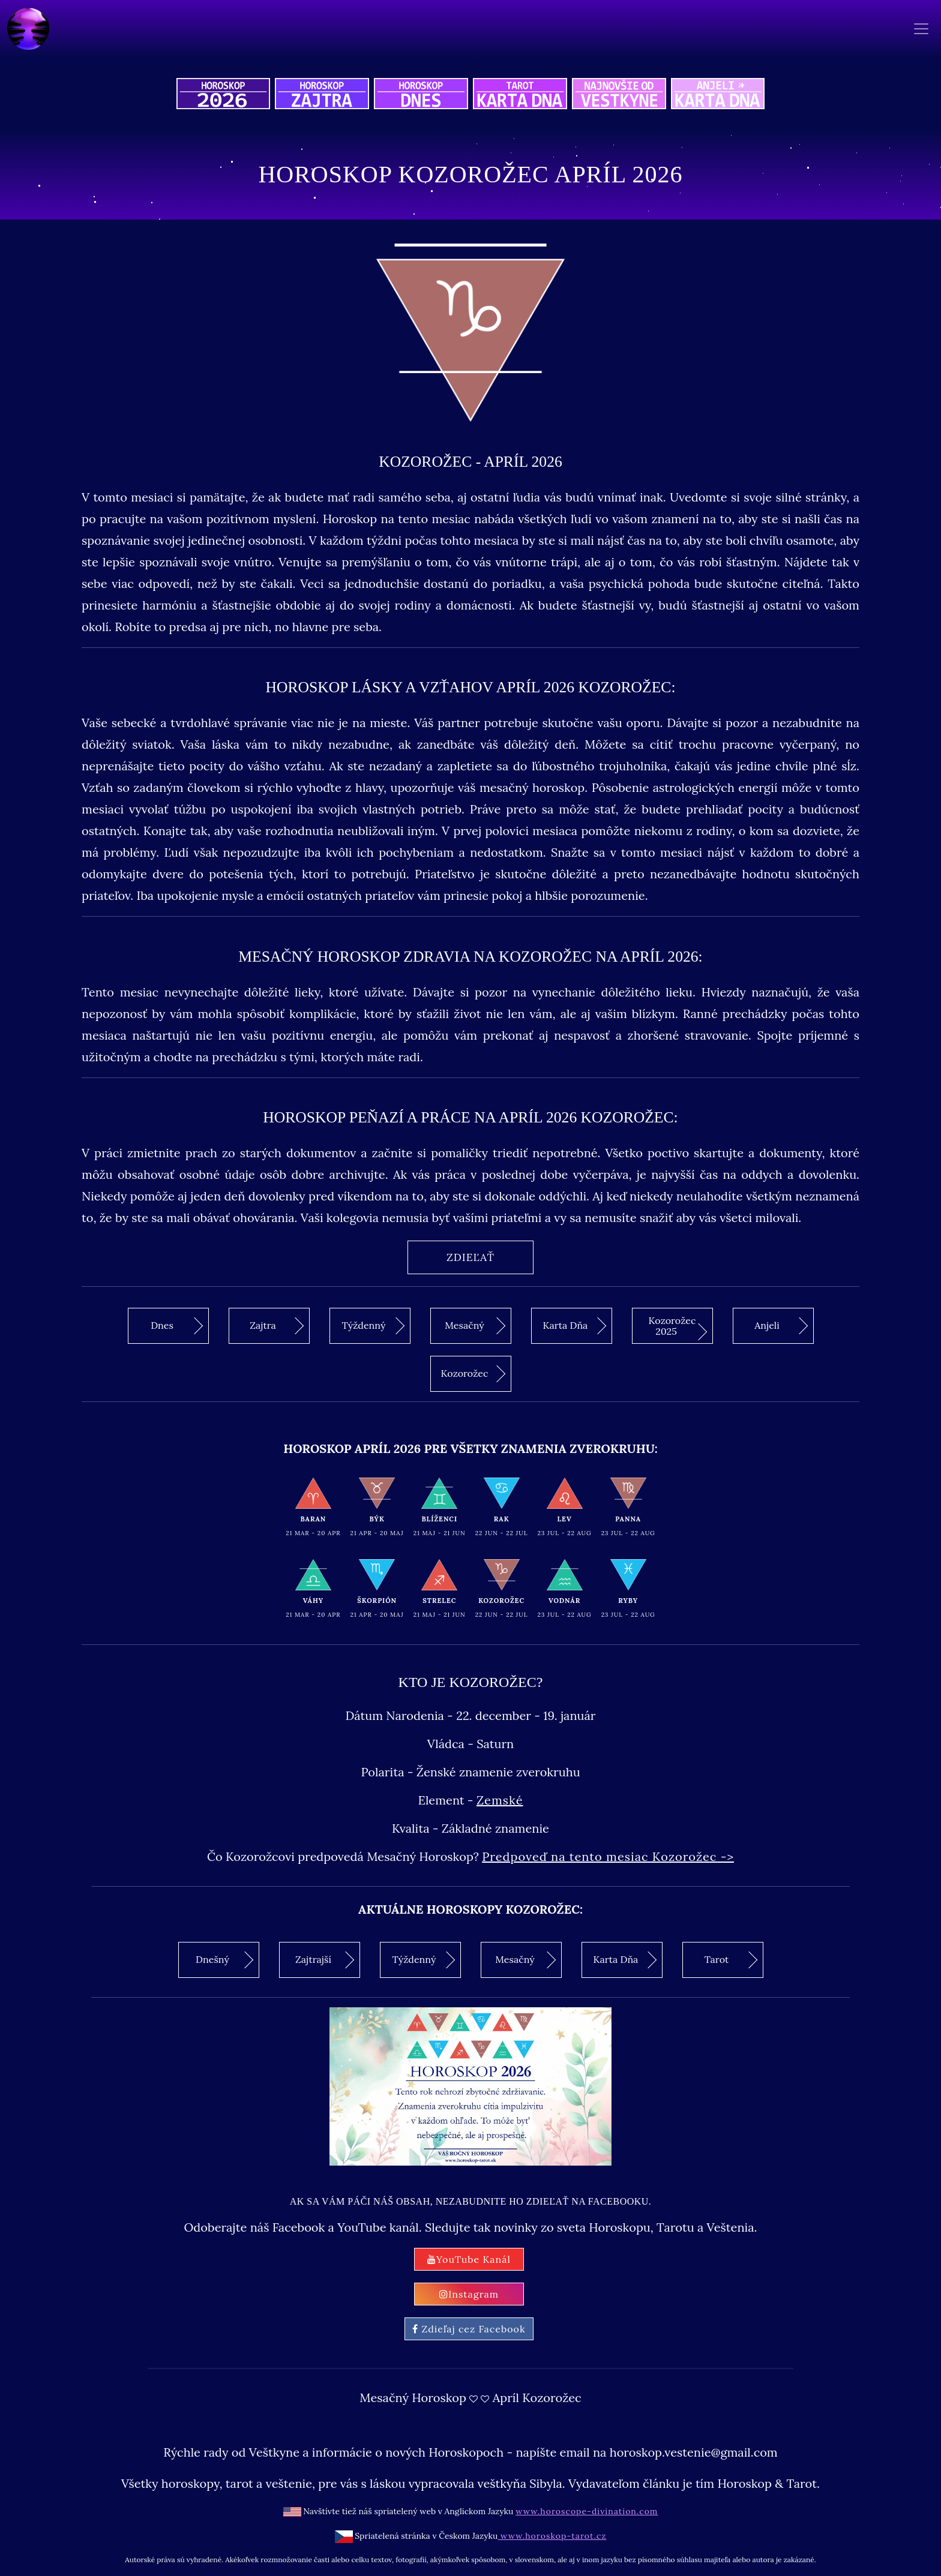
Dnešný (224, 1959)
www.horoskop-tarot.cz (552, 2535)
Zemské (500, 1800)
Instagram (469, 2294)
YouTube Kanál (469, 2259)
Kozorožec (473, 1373)
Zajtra (277, 1325)
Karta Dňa (574, 1325)
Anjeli (781, 1325)
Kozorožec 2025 (678, 1327)
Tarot (731, 1959)
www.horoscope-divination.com (587, 2511)
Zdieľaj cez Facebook (468, 2329)
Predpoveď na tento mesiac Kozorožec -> (608, 1856)
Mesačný (475, 1325)
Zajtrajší (324, 1959)
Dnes (177, 1325)
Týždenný (373, 1325)
